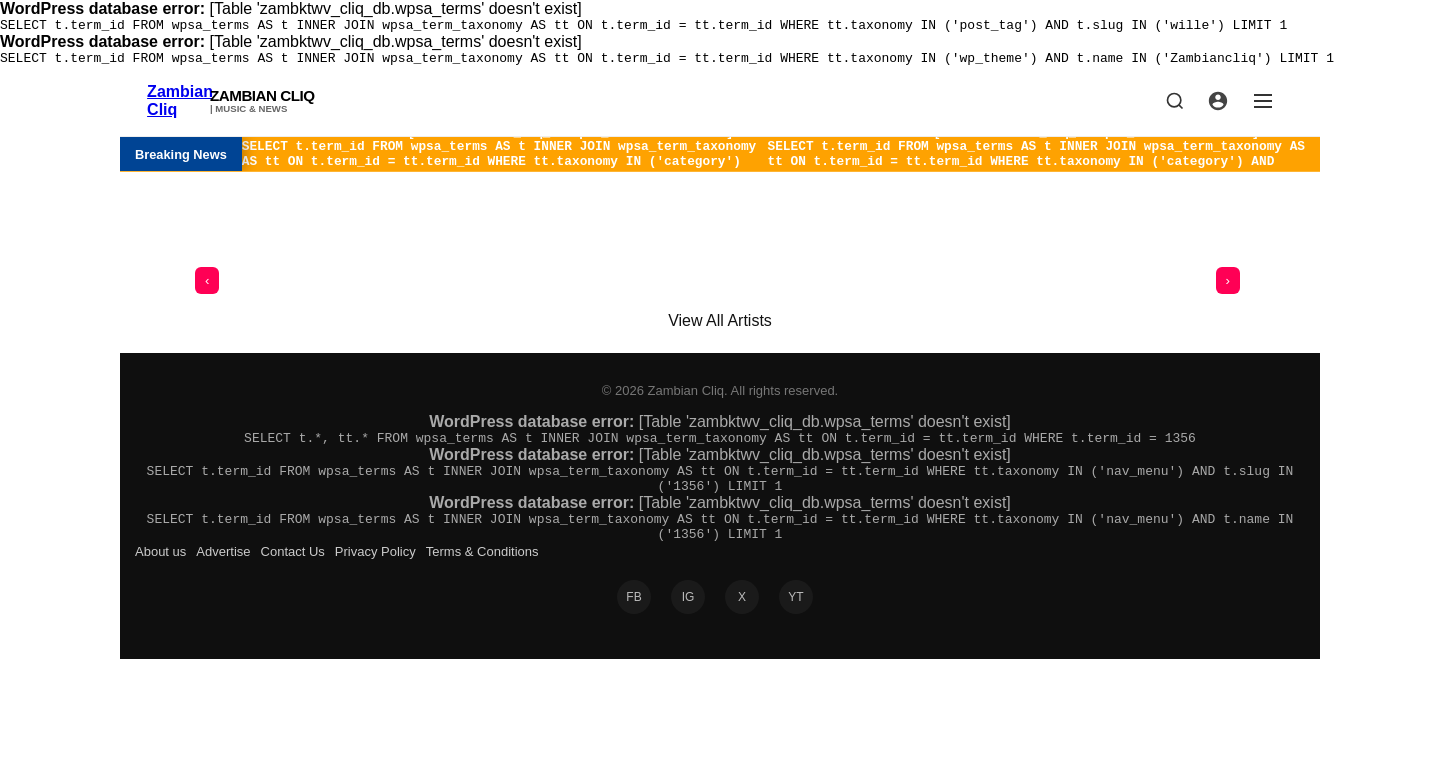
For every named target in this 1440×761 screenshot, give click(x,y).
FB (633, 624)
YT (795, 624)
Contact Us (293, 578)
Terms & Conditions (482, 578)
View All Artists (720, 332)
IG (688, 624)
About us (160, 578)
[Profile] (1218, 107)
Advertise (223, 578)
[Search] (1175, 107)
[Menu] (1263, 107)
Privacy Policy (375, 578)
